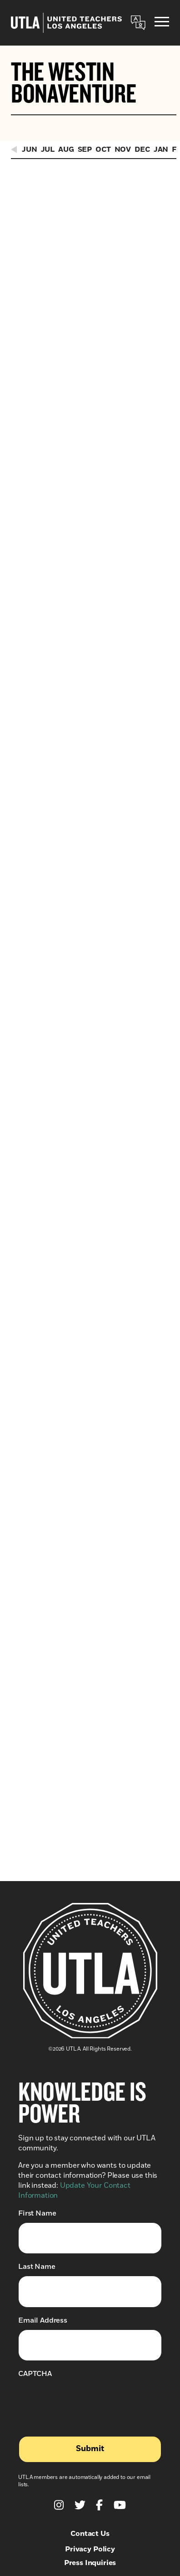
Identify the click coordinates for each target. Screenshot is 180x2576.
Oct (103, 149)
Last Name (36, 2015)
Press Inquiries (90, 2311)
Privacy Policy (90, 2298)
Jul (48, 149)
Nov (123, 149)
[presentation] (87, 2149)
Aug (66, 149)
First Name (37, 1961)
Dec (142, 149)
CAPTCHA (35, 2122)
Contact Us (89, 2282)
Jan (161, 149)
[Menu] (162, 23)
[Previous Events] (14, 149)
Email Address (42, 2068)
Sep (85, 149)
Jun (29, 149)
